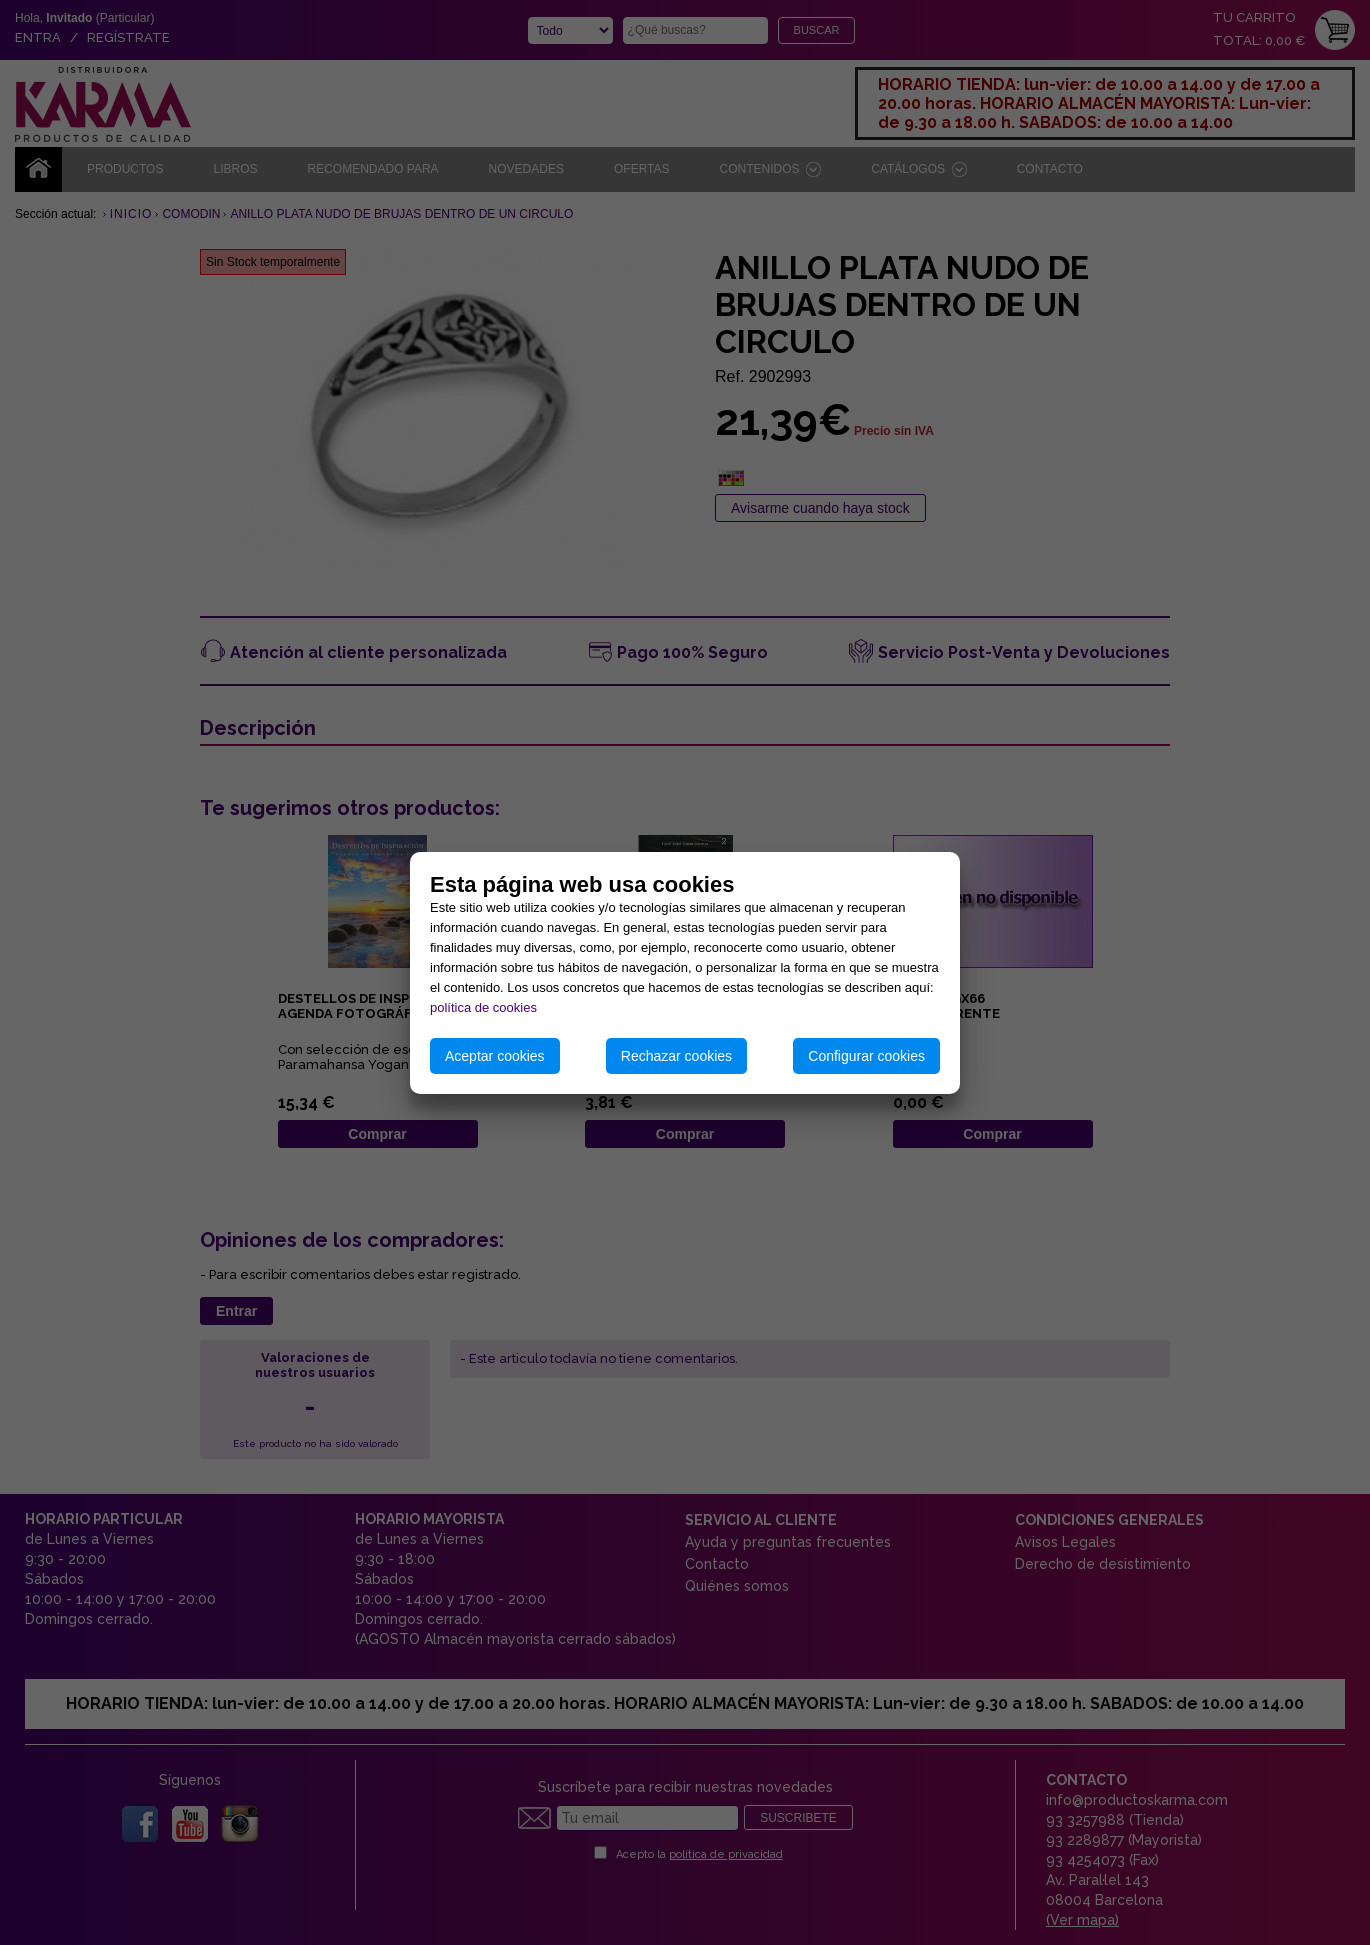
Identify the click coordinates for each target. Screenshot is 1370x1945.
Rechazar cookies (676, 1056)
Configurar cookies (866, 1056)
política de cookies (483, 1007)
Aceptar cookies (495, 1056)
